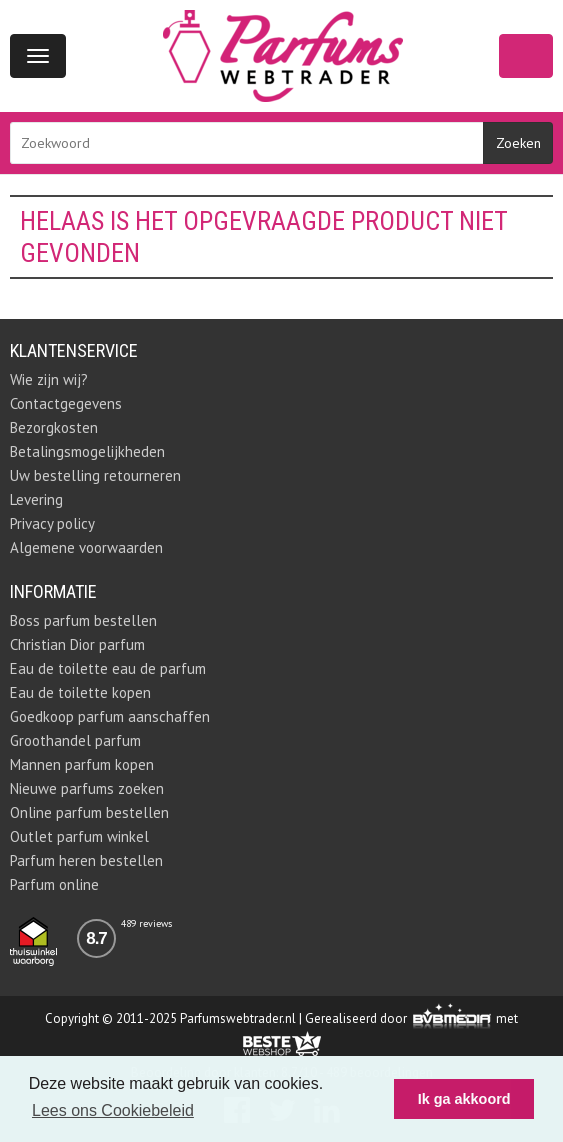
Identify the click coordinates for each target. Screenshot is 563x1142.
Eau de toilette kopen (80, 692)
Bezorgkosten (54, 427)
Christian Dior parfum (77, 644)
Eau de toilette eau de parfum (108, 668)
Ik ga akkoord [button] (464, 1099)
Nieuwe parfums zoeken (87, 788)
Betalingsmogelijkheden (87, 451)
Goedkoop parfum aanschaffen (110, 716)
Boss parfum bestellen (83, 620)
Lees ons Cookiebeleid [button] (113, 1110)
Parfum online (54, 884)
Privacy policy (52, 523)
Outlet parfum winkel (79, 836)
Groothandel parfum (75, 740)
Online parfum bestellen (89, 812)
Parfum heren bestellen (86, 860)
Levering (36, 499)
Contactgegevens (66, 403)
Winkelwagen (526, 56)
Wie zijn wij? (49, 379)
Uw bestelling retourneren (95, 475)
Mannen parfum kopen (82, 764)
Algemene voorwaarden (86, 547)
